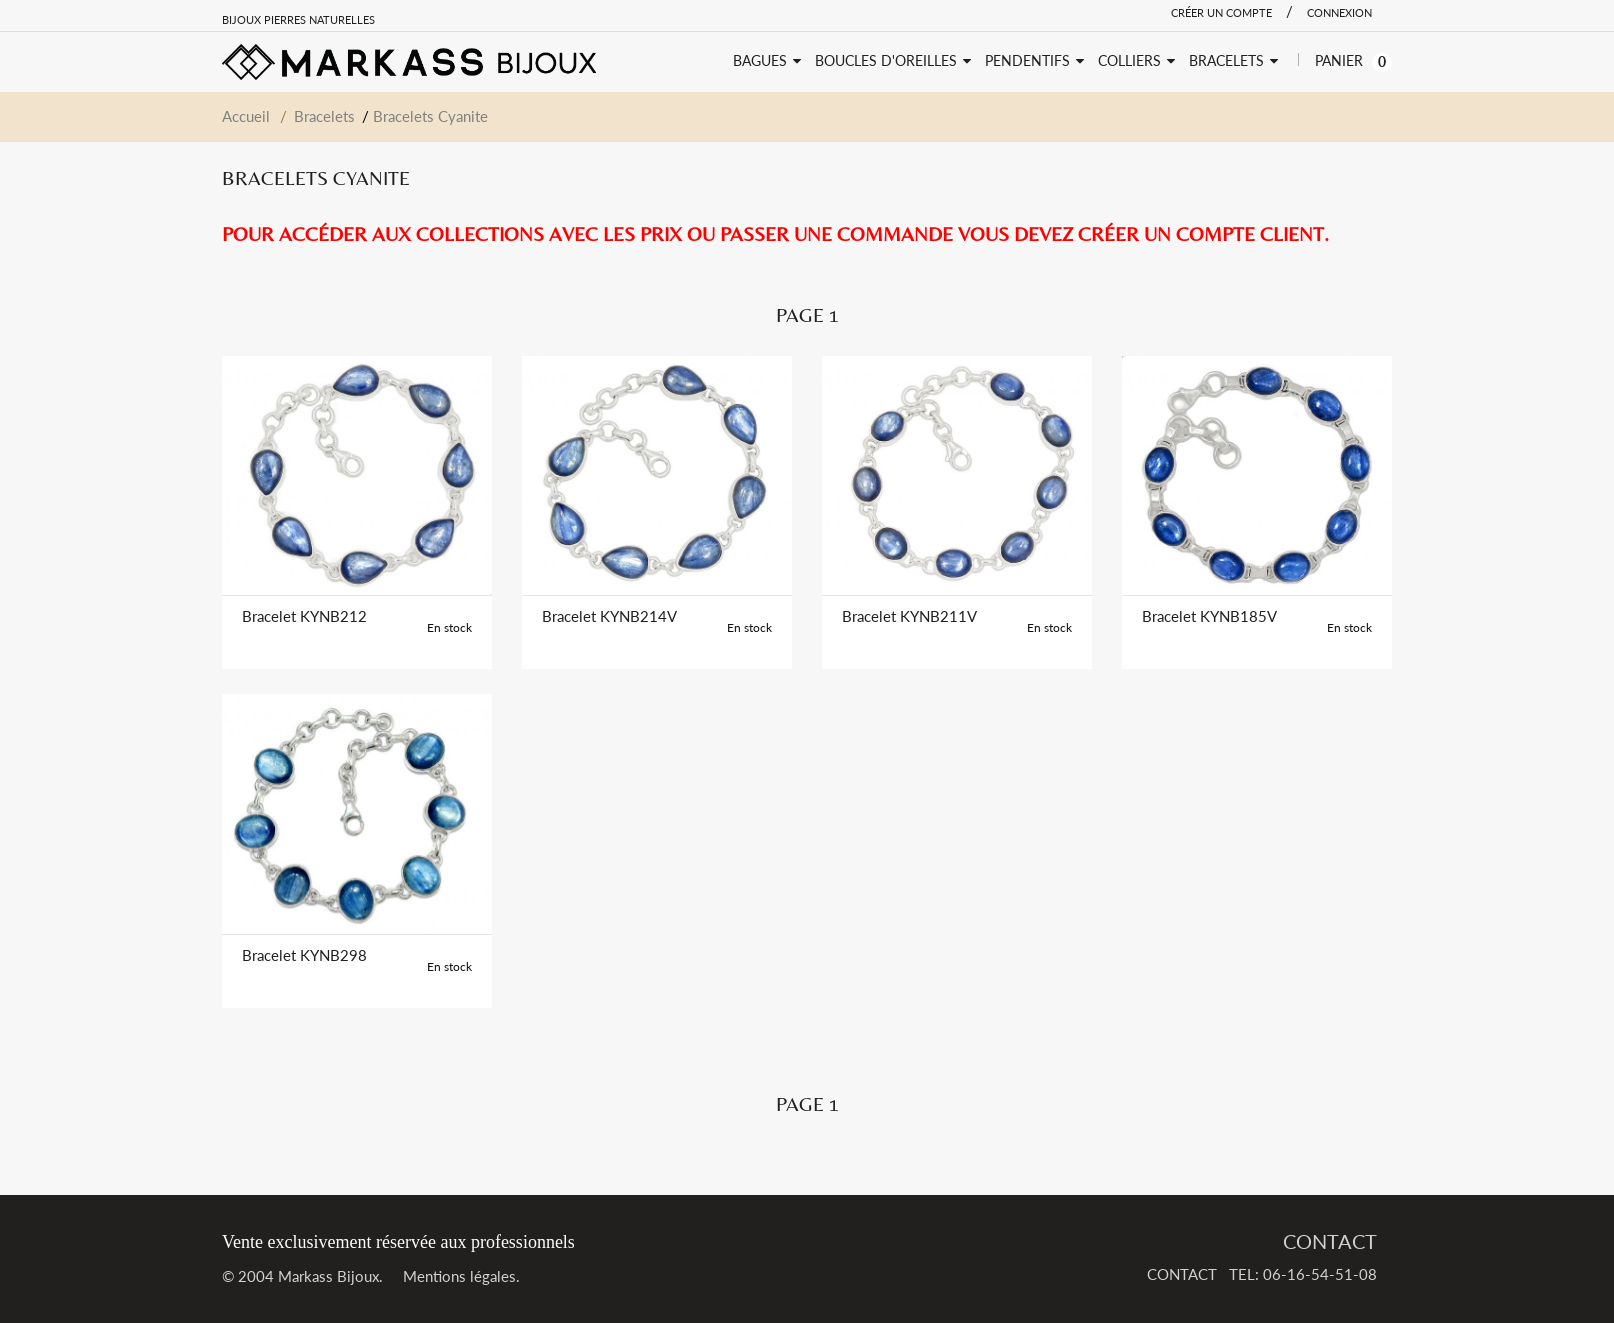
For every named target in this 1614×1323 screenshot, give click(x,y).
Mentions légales (459, 1276)
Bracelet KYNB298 (304, 955)
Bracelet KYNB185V (1209, 616)
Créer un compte (1221, 12)
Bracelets (324, 116)
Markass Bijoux (328, 1276)
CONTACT (1330, 1241)
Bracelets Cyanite (430, 116)
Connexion (1339, 12)
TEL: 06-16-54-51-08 (1303, 1274)
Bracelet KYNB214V (609, 616)
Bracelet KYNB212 (304, 616)
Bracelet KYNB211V (909, 616)
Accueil (246, 116)
